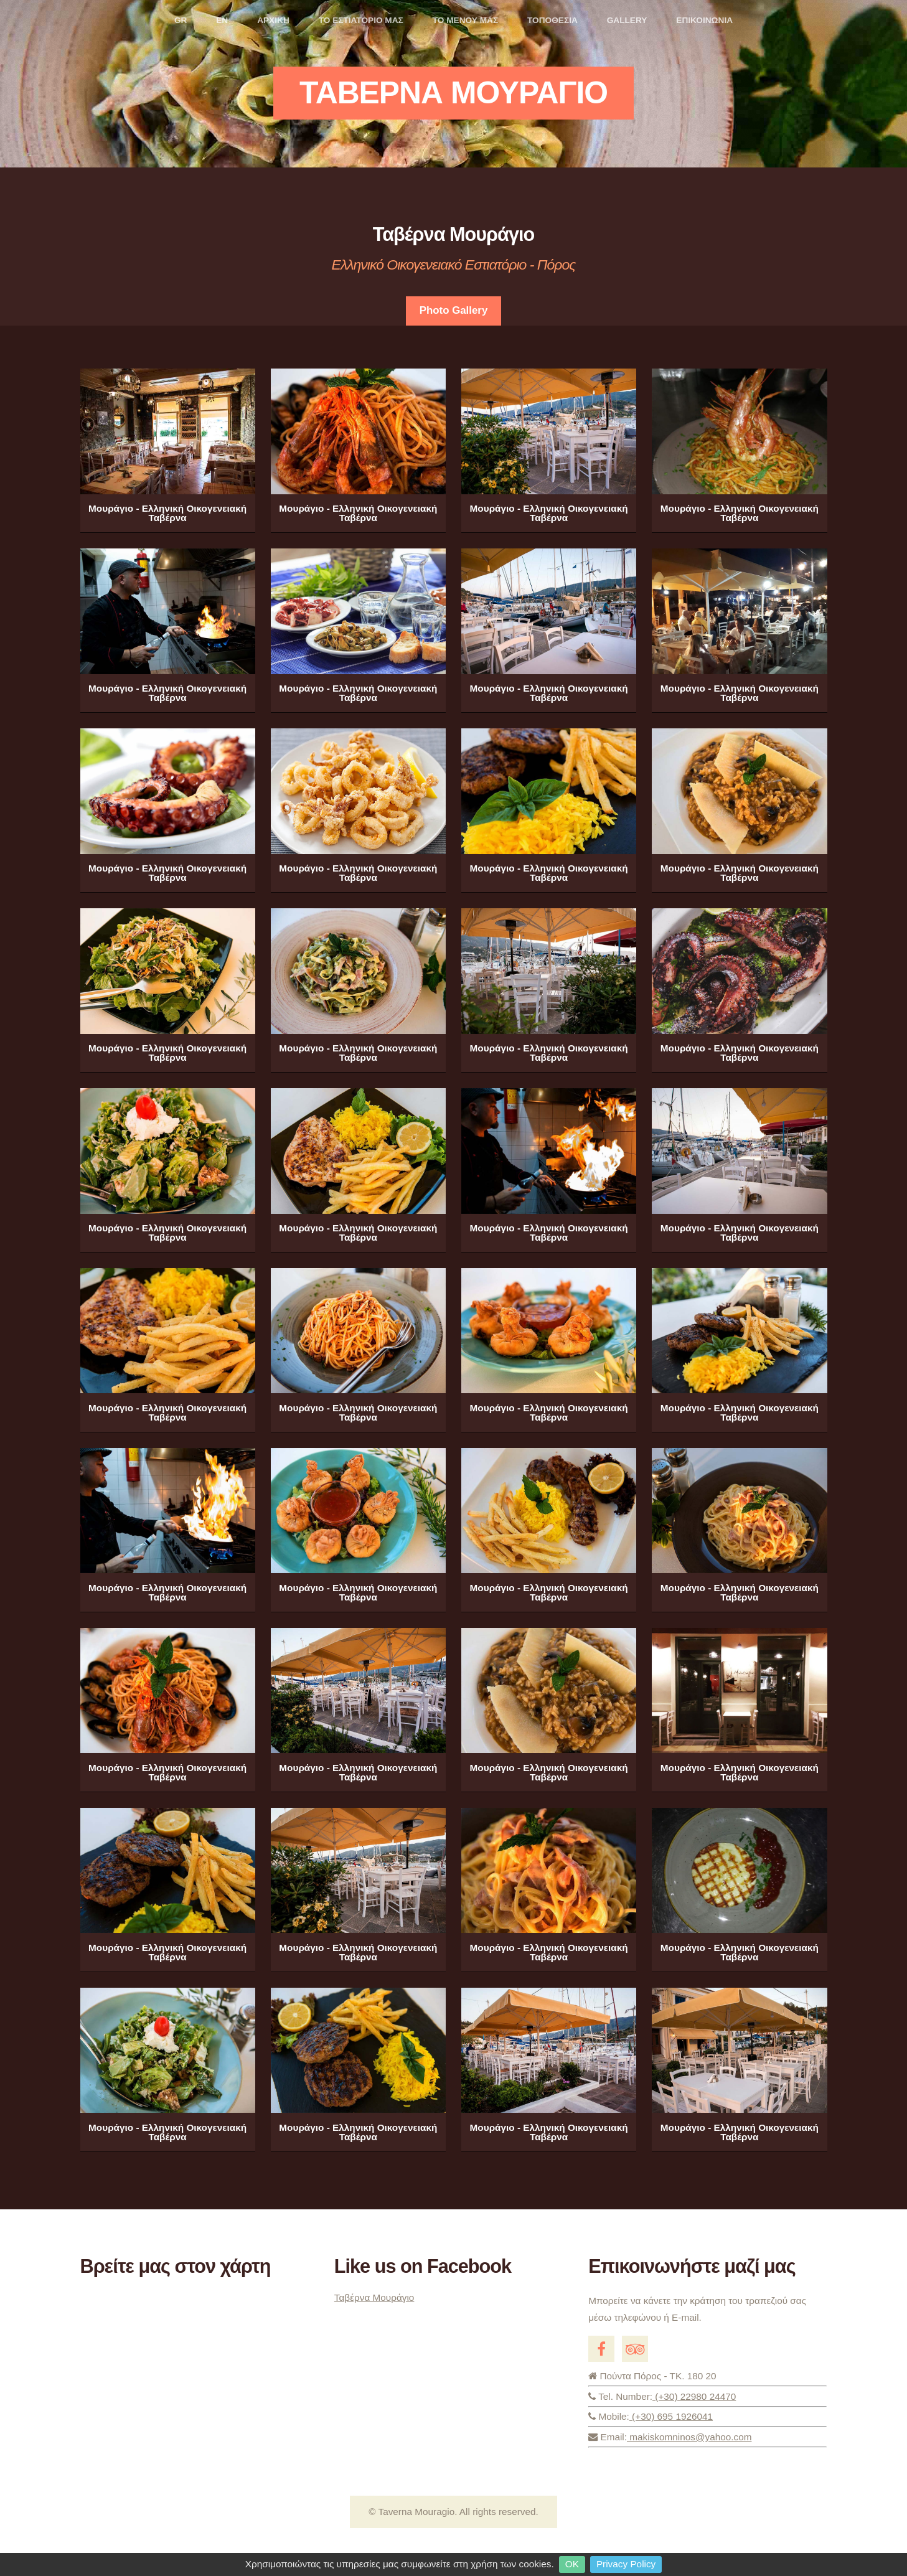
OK (572, 2564)
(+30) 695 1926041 (707, 2419)
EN (222, 20)
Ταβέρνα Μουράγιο (374, 2297)
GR (180, 20)
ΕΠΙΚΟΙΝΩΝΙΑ (704, 20)
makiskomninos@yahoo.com (689, 2437)
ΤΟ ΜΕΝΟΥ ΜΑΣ (465, 20)
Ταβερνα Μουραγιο (453, 92)
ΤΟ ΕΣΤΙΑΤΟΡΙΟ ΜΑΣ (361, 20)
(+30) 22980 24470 (694, 2396)
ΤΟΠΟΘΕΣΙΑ (552, 20)
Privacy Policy (626, 2564)
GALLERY (627, 20)
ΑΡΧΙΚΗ (273, 20)
